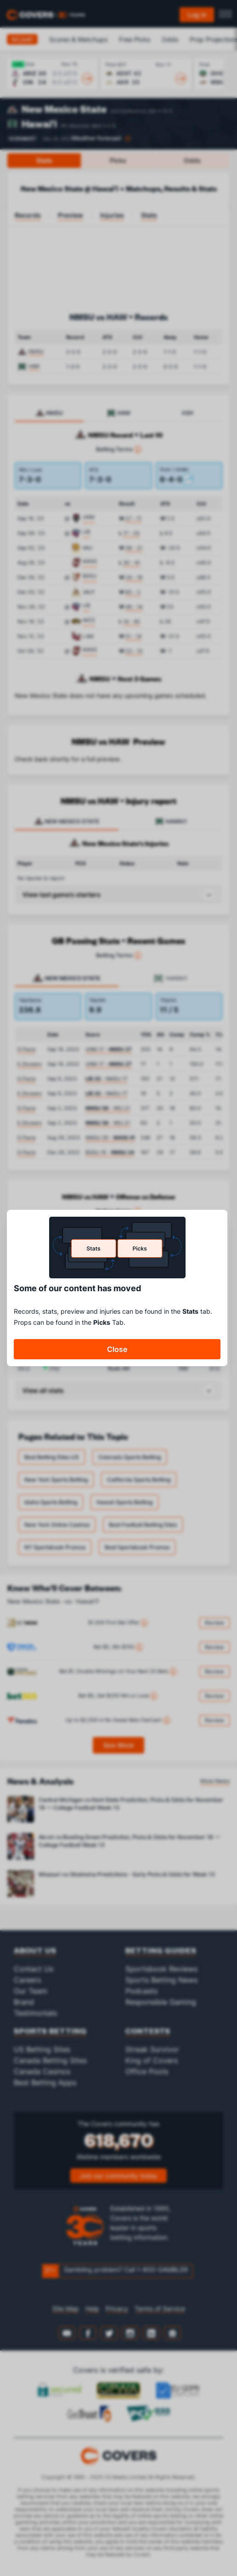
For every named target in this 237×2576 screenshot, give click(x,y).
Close (117, 1349)
